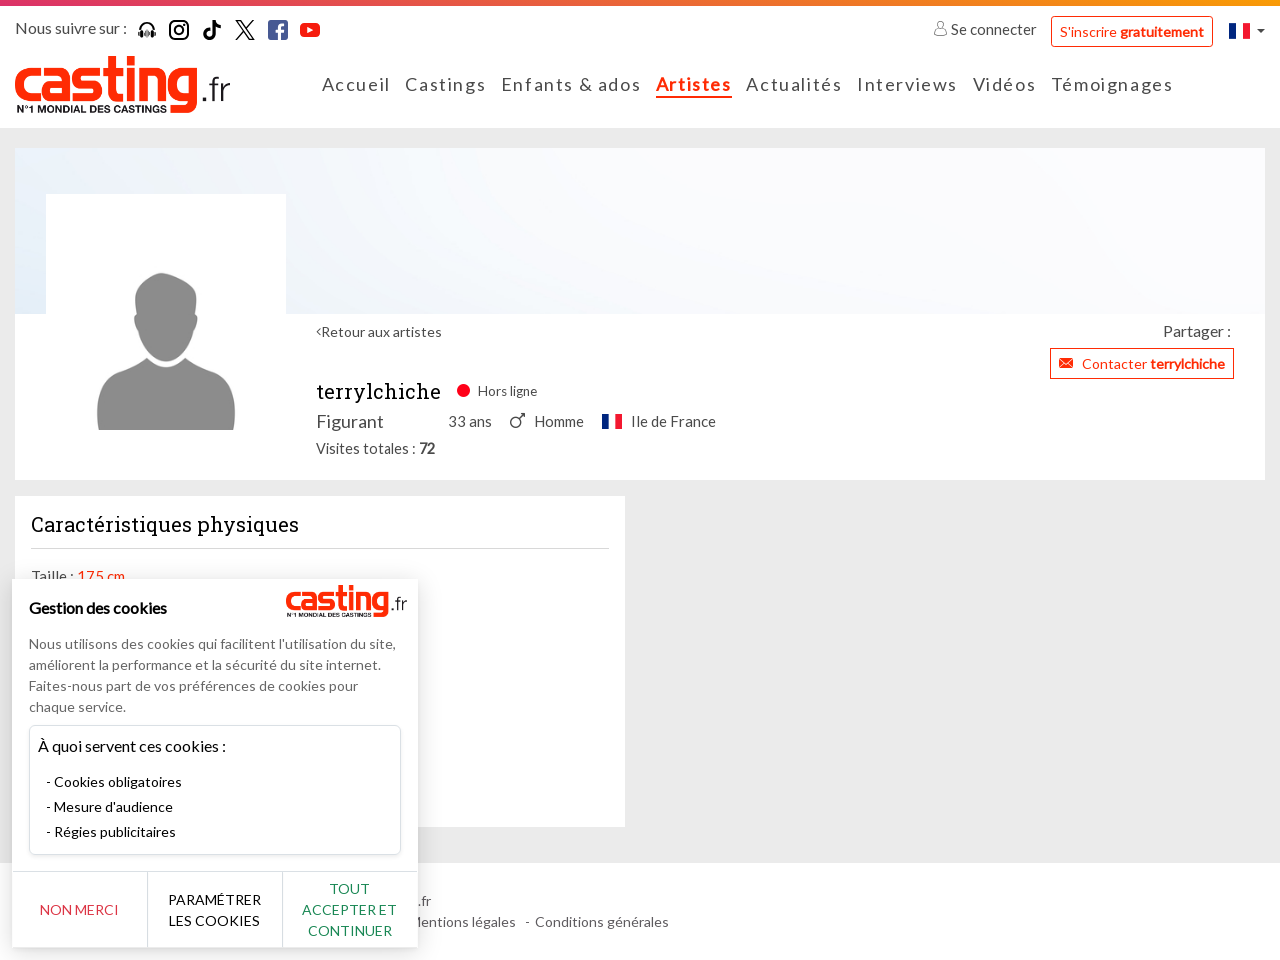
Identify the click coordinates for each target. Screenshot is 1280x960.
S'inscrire (1132, 31)
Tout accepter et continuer (361, 909)
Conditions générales (602, 921)
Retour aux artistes (381, 331)
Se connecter (986, 29)
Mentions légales (462, 921)
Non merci (82, 909)
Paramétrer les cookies (222, 910)
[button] (1247, 30)
